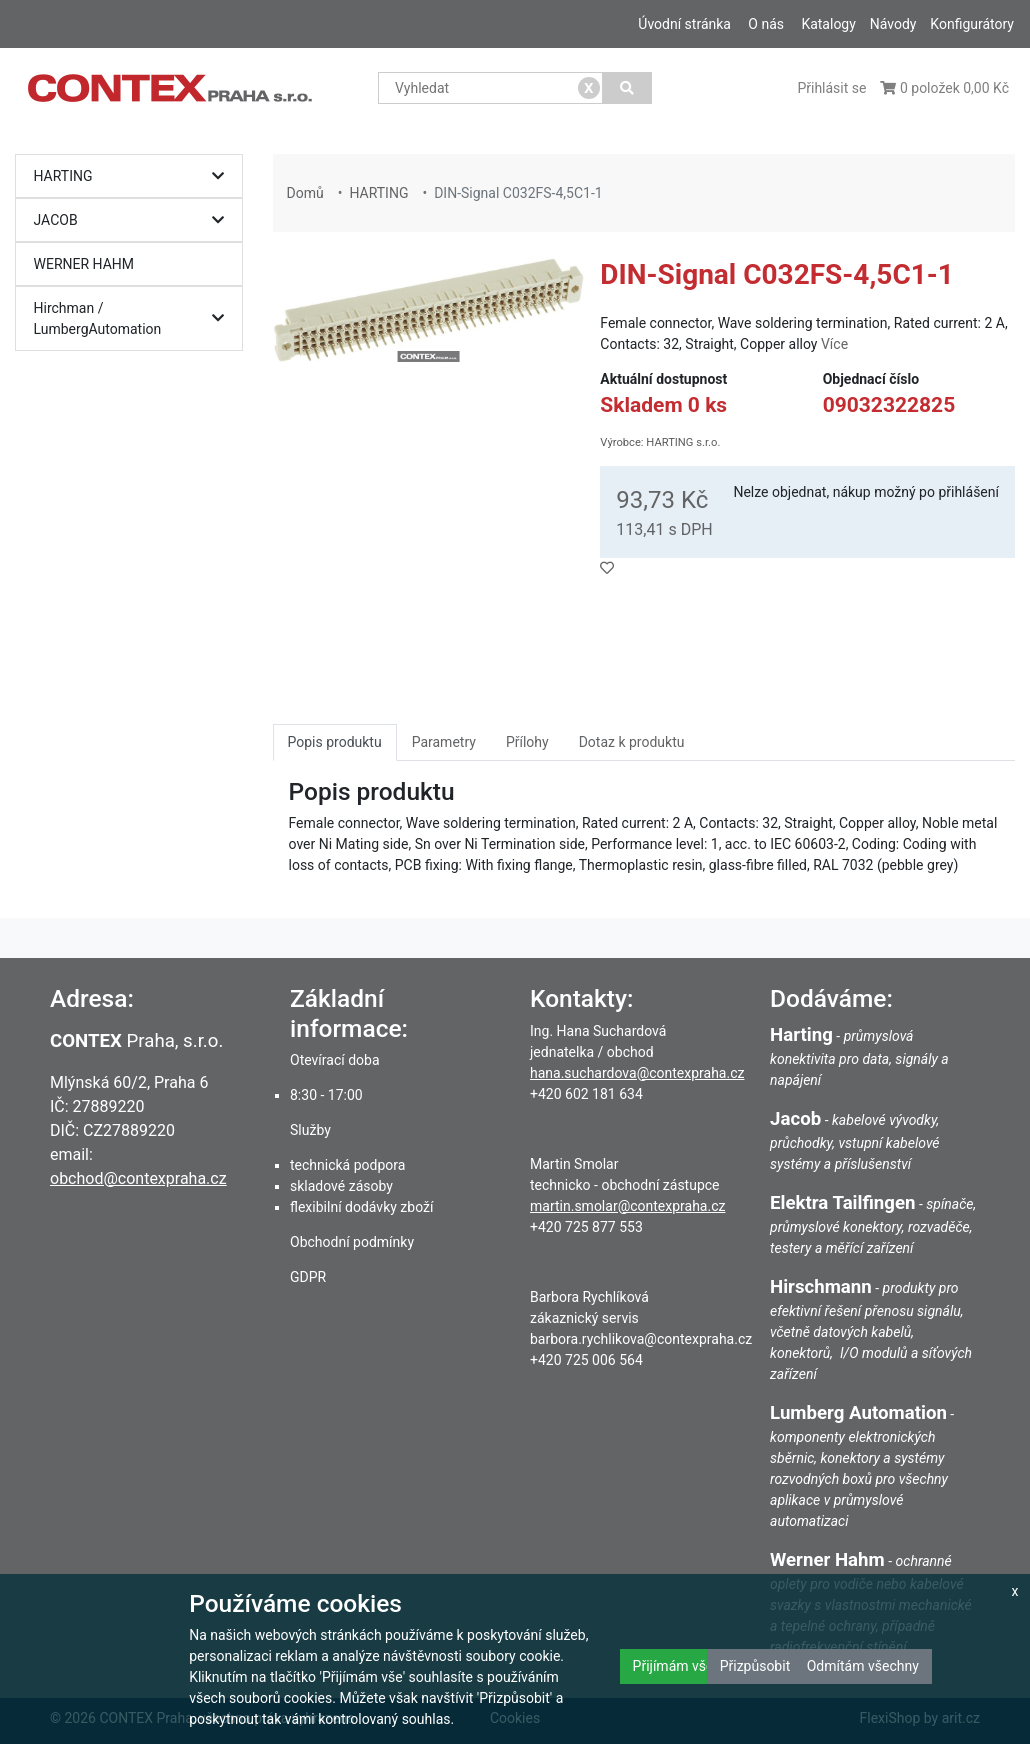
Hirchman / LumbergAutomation (134, 318)
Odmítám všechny (863, 1666)
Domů (305, 193)
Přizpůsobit (755, 1666)
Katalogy (828, 24)
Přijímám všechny (688, 1666)
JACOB (134, 220)
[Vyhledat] (627, 88)
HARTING (134, 176)
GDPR (308, 1277)
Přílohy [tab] (527, 742)
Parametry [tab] (444, 742)
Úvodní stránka (684, 24)
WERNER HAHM (84, 264)
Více (834, 344)
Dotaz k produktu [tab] (632, 742)
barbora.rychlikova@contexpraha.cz (641, 1339)
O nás (766, 24)
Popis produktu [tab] (335, 742)
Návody (893, 24)
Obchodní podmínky (352, 1242)
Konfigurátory (972, 24)
